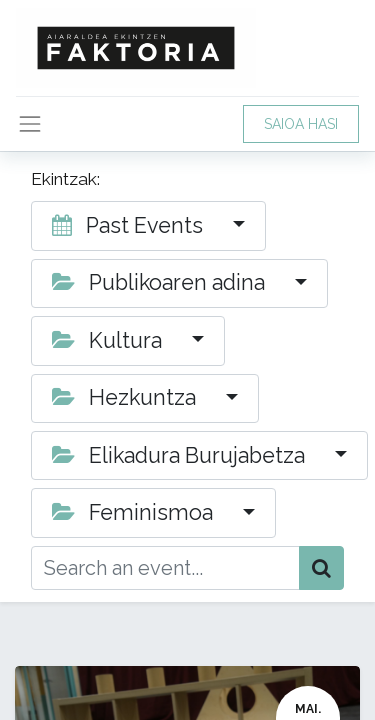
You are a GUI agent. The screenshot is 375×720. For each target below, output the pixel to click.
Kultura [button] (109, 340)
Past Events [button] (130, 225)
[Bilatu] (321, 568)
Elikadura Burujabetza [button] (181, 455)
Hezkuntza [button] (126, 397)
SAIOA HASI (301, 124)
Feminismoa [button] (135, 512)
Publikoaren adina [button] (161, 282)
